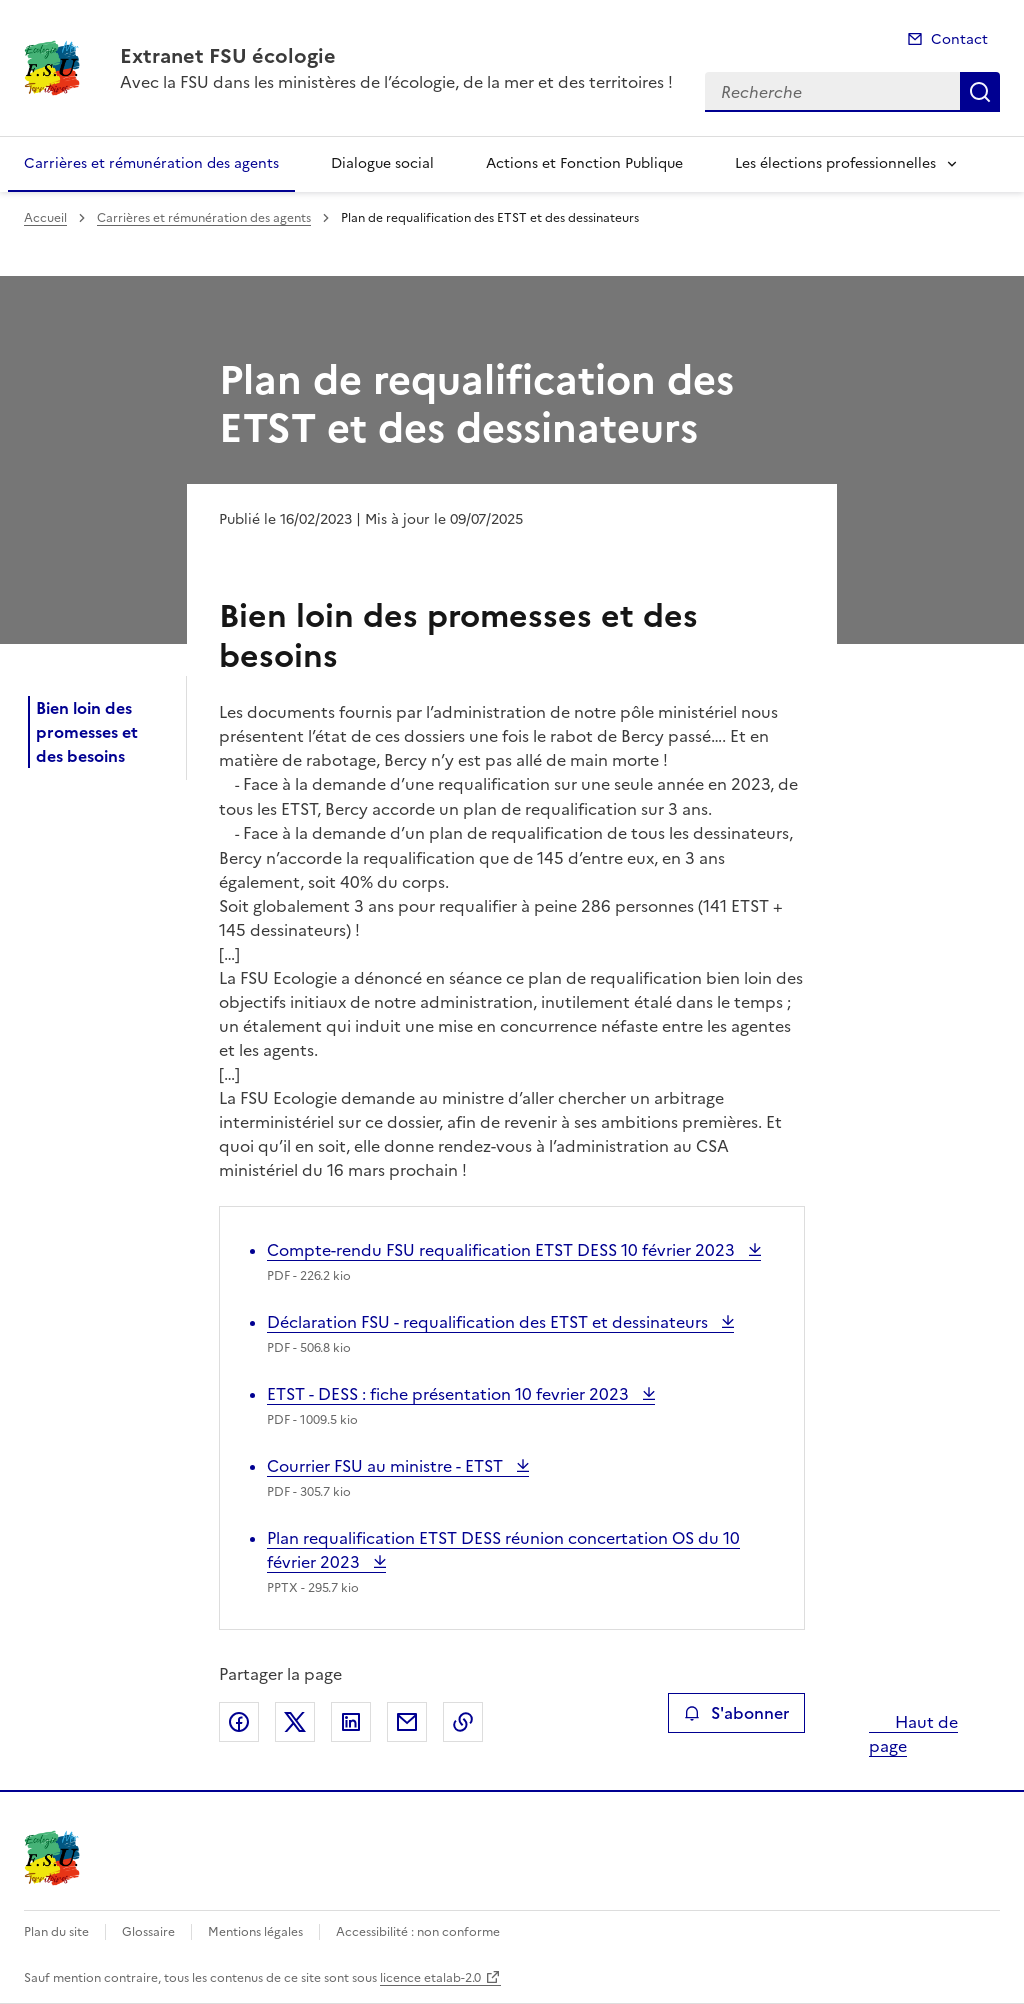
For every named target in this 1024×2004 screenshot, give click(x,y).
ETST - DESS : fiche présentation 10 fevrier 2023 (450, 1394)
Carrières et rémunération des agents (151, 163)
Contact (959, 39)
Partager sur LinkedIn (351, 1722)
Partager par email (407, 1722)
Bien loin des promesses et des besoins (87, 732)
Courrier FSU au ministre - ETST (387, 1466)
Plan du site (56, 1932)
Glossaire (148, 1932)
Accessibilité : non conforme (418, 1932)
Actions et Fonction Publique (584, 163)
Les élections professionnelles (835, 163)
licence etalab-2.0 (430, 1978)
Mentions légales (255, 1932)
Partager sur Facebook (239, 1722)
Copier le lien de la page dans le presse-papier (463, 1722)
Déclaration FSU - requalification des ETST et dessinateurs (489, 1322)
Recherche (980, 92)
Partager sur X (295, 1722)
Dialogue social (382, 163)
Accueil (45, 218)
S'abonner (736, 1713)
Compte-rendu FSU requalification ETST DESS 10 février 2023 (503, 1250)
